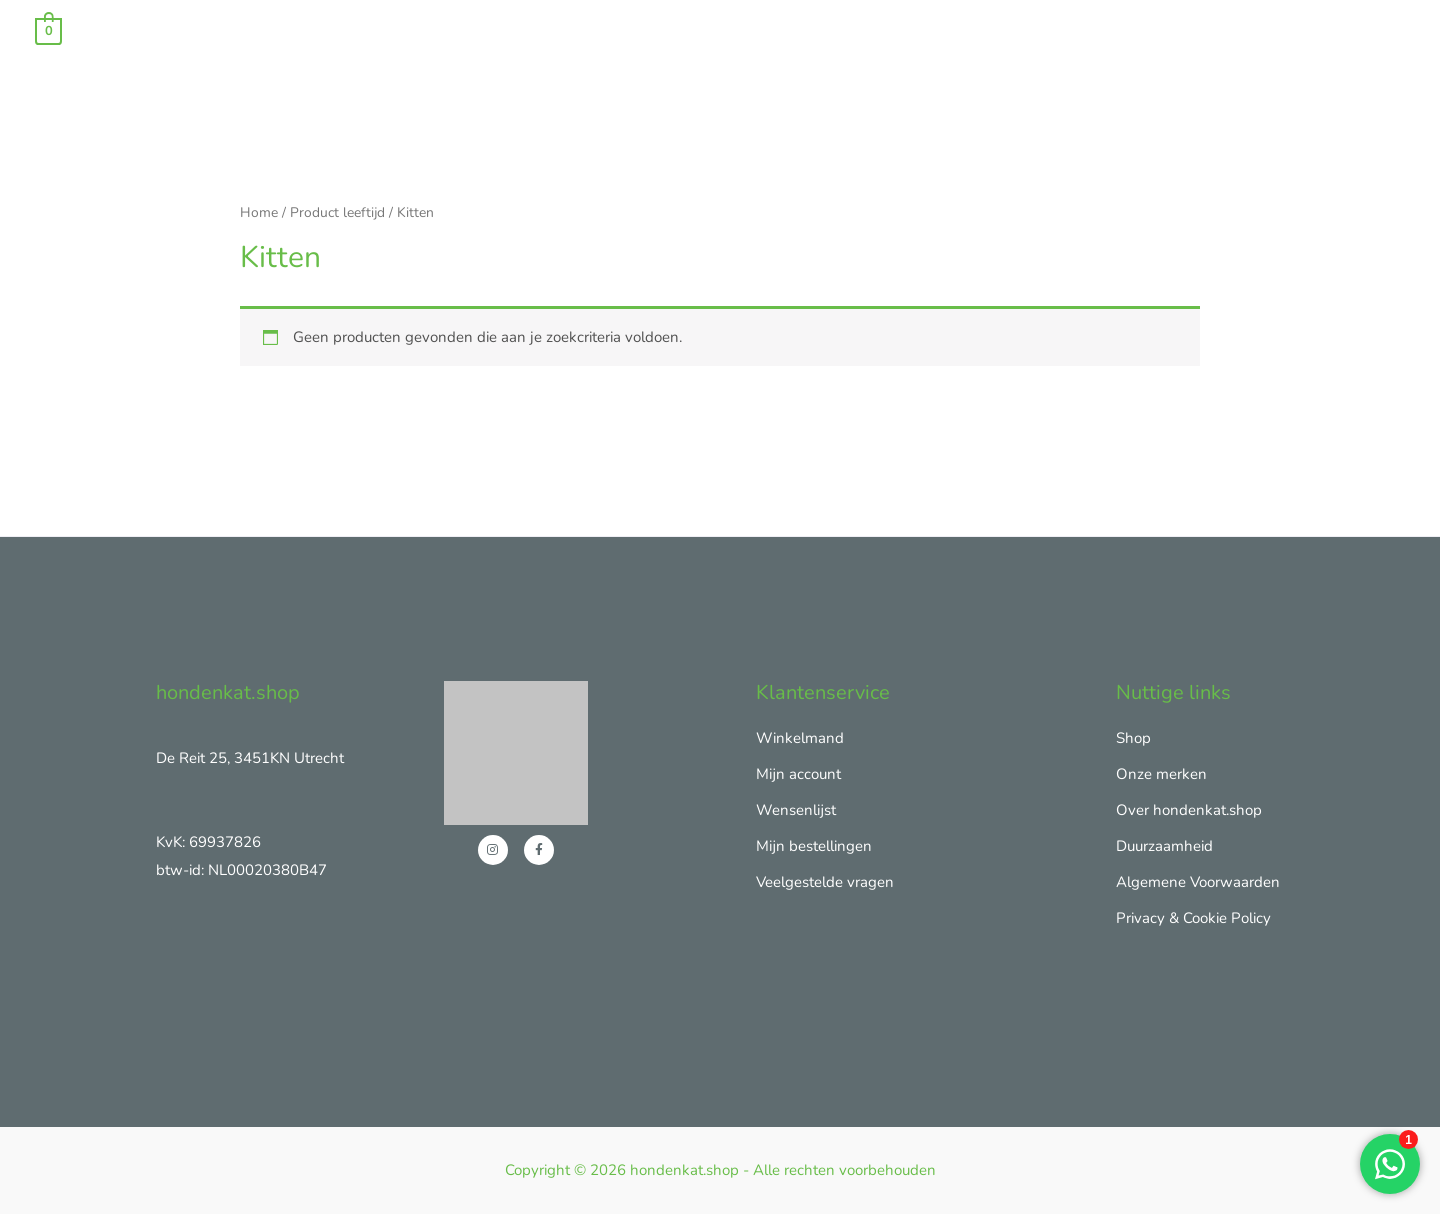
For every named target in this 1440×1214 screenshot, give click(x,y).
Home (259, 212)
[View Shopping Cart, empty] (48, 30)
